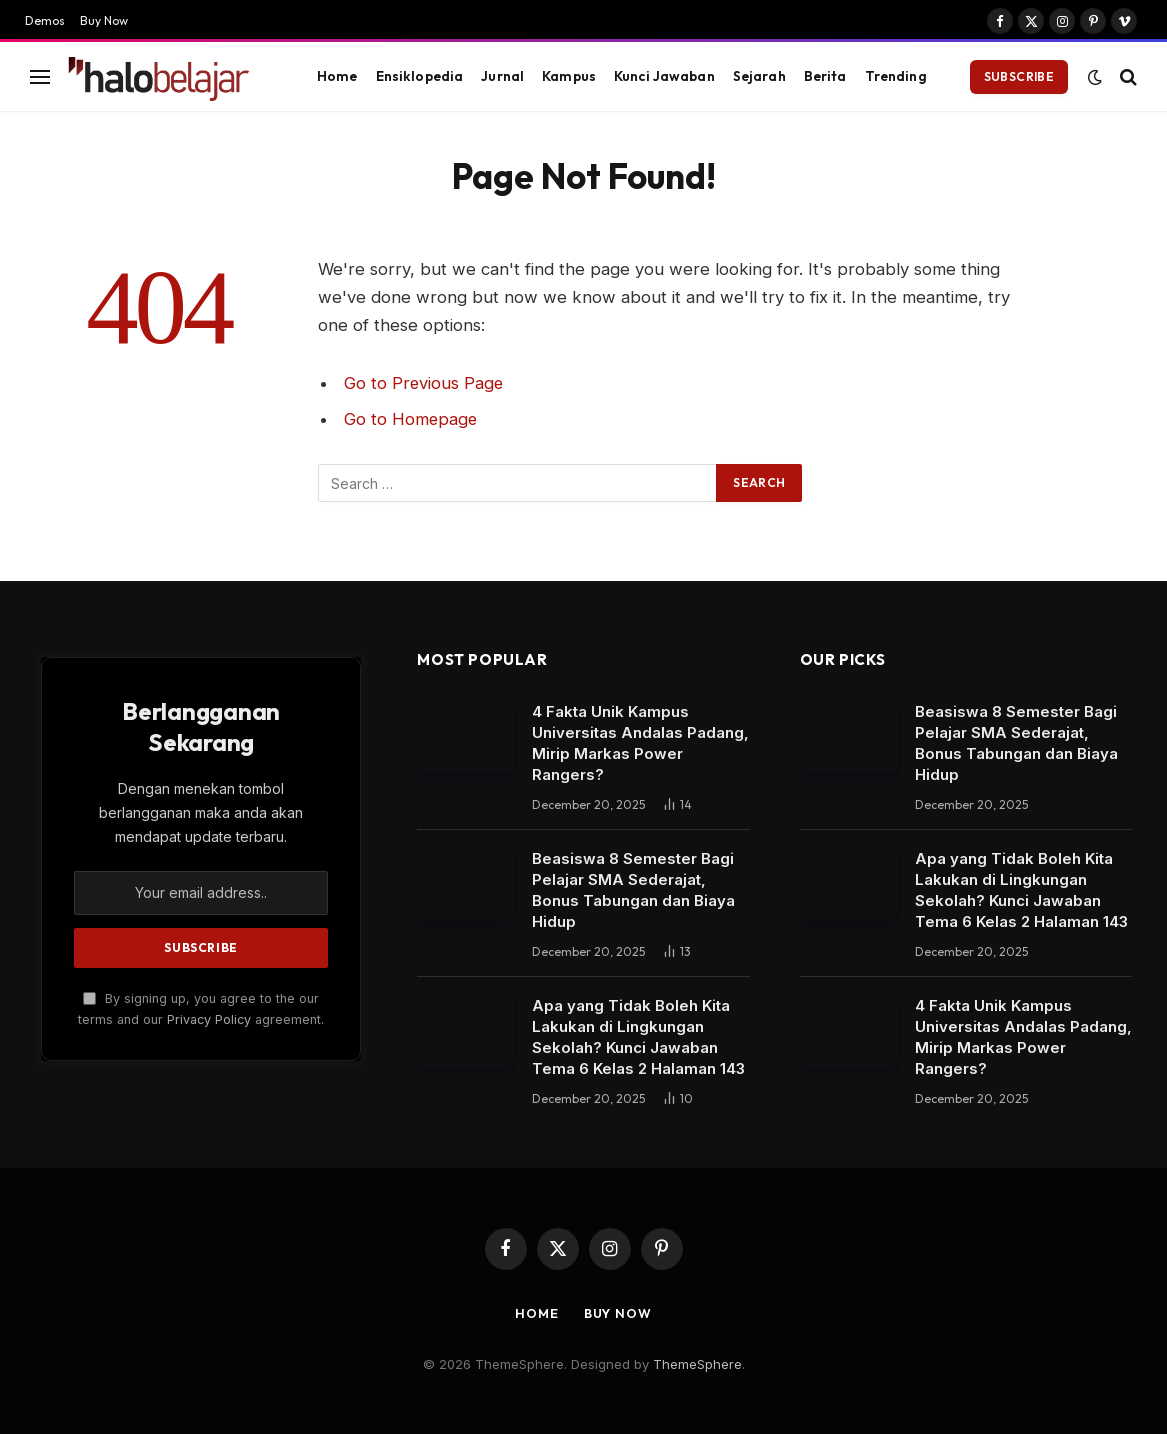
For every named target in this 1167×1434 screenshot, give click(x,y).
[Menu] (40, 76)
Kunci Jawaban (664, 76)
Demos (45, 20)
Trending (896, 76)
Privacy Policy (209, 1019)
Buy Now (104, 20)
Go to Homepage (411, 419)
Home (337, 76)
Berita (825, 76)
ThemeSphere (697, 1364)
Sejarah (759, 76)
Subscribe (1019, 76)
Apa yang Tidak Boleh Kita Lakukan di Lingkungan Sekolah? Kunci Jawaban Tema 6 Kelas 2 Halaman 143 (638, 1037)
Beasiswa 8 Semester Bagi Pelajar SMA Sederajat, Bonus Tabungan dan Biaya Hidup (633, 890)
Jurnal (502, 76)
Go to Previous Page (424, 383)
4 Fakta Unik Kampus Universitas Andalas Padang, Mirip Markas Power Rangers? (640, 743)
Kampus (569, 76)
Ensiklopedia (420, 76)
